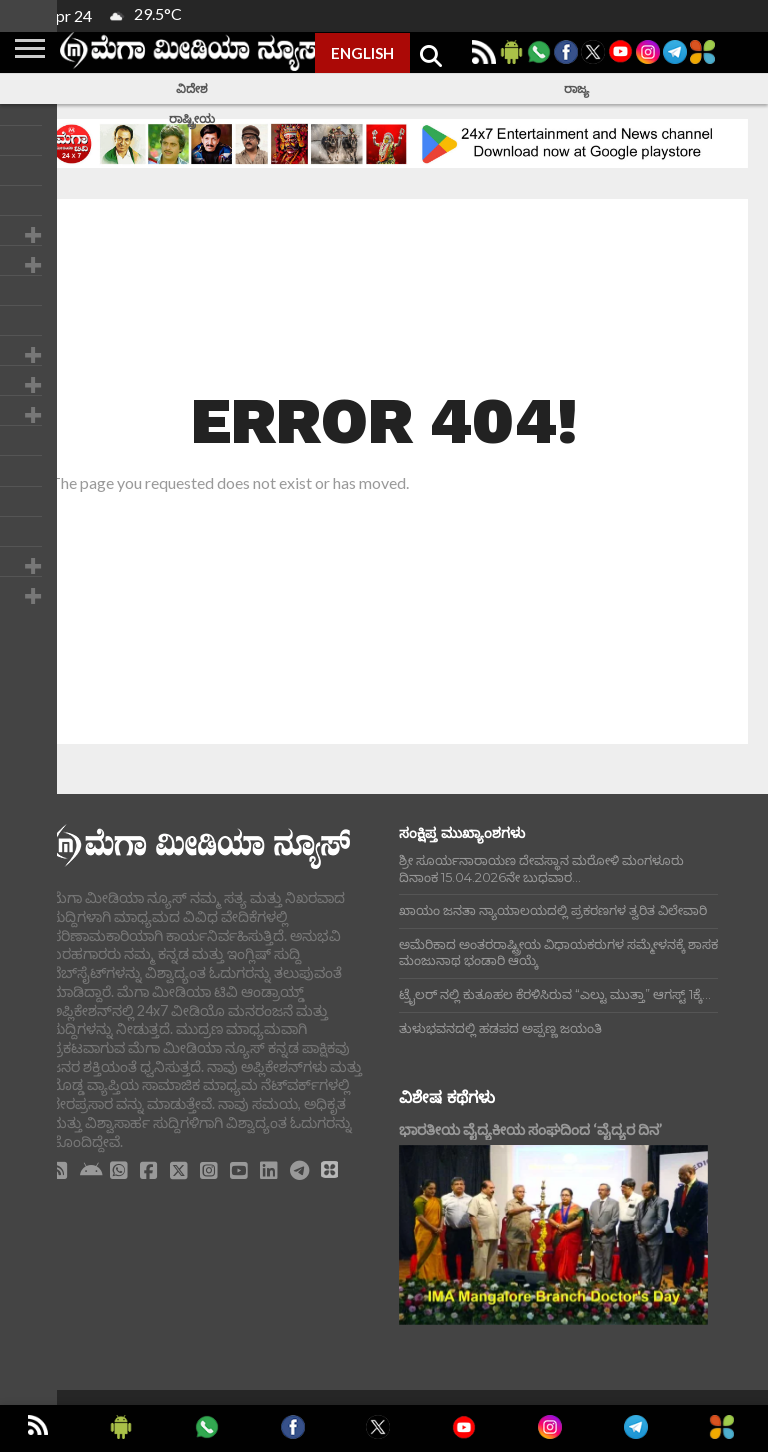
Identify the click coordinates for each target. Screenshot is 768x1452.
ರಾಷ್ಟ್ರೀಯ (192, 118)
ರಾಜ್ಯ (576, 88)
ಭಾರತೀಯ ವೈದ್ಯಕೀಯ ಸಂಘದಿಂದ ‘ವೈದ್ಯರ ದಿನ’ (530, 1129)
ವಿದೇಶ (192, 88)
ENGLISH (362, 53)
